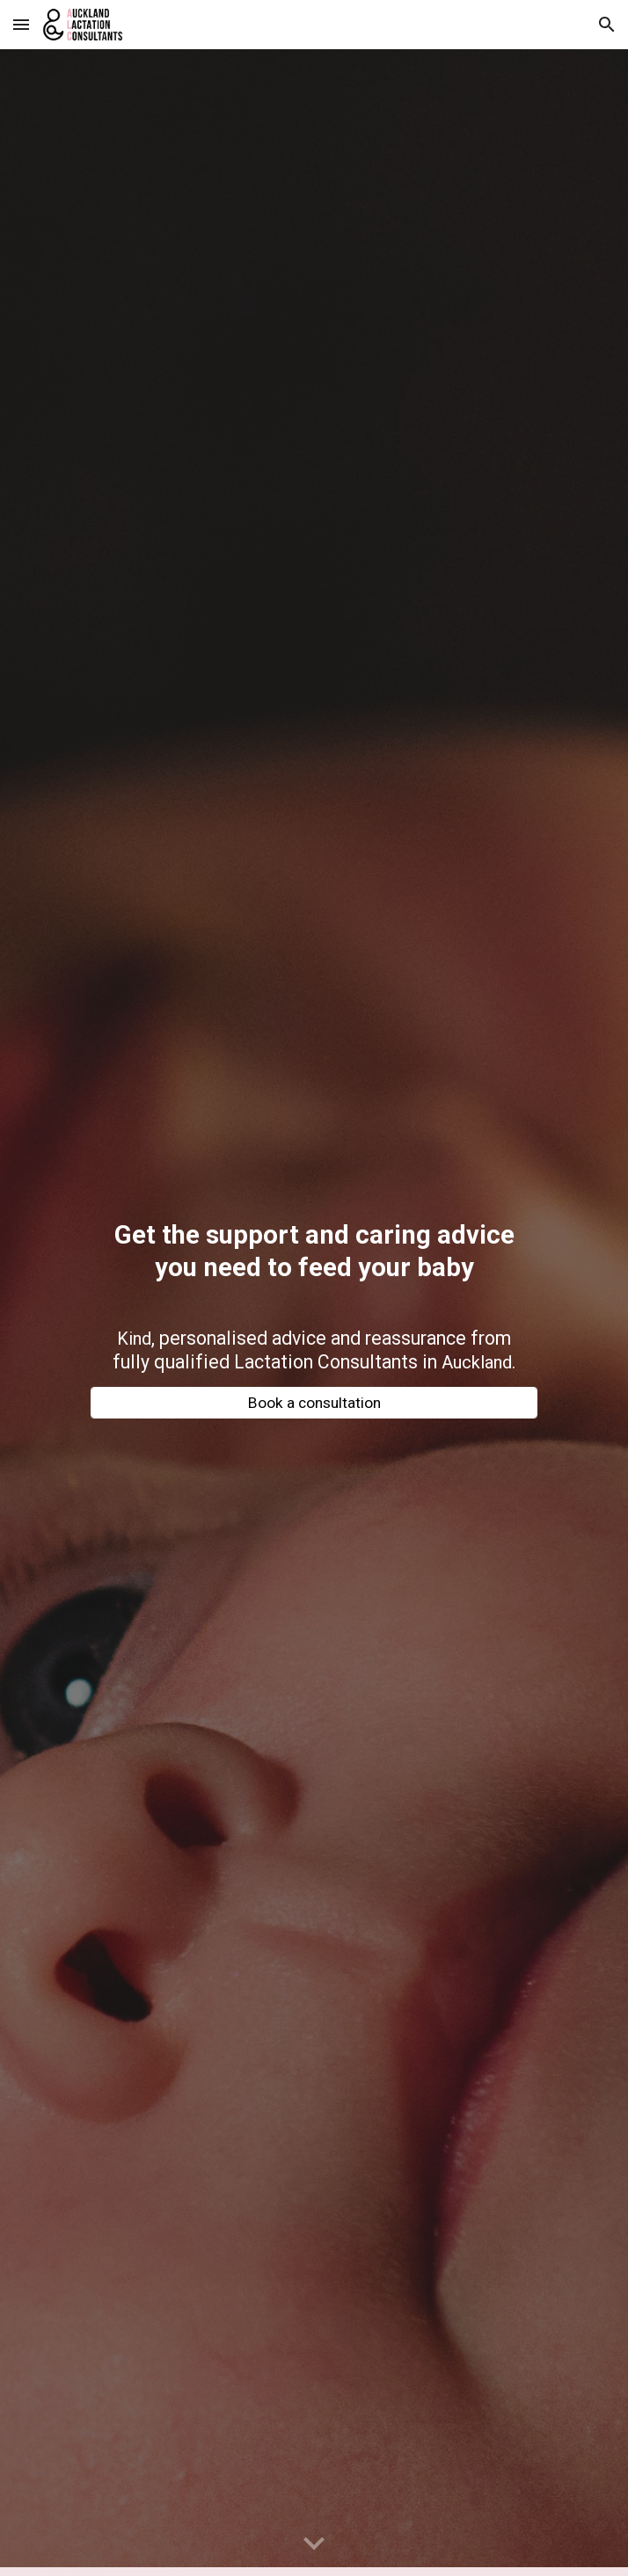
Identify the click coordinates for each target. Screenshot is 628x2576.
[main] (314, 1260)
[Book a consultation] (313, 1403)
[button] (21, 24)
